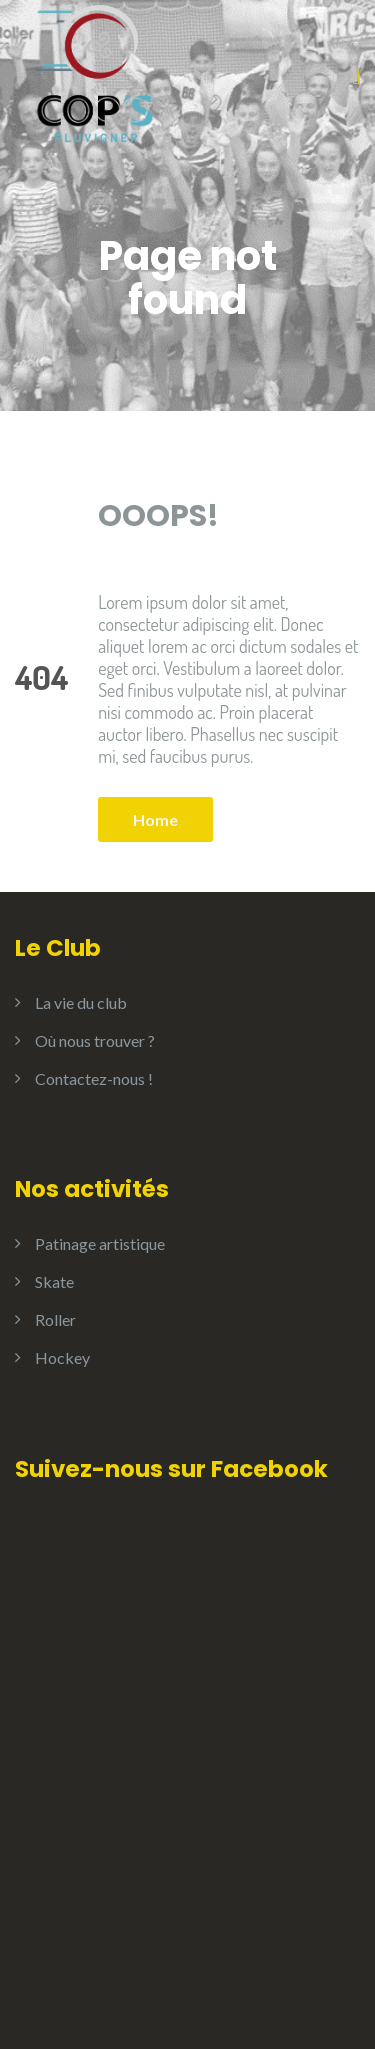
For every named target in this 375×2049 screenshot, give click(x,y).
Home (155, 819)
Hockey (62, 1357)
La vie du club (81, 1002)
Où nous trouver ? (95, 1040)
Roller (55, 1319)
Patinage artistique (100, 1243)
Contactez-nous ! (94, 1078)
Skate (54, 1281)
